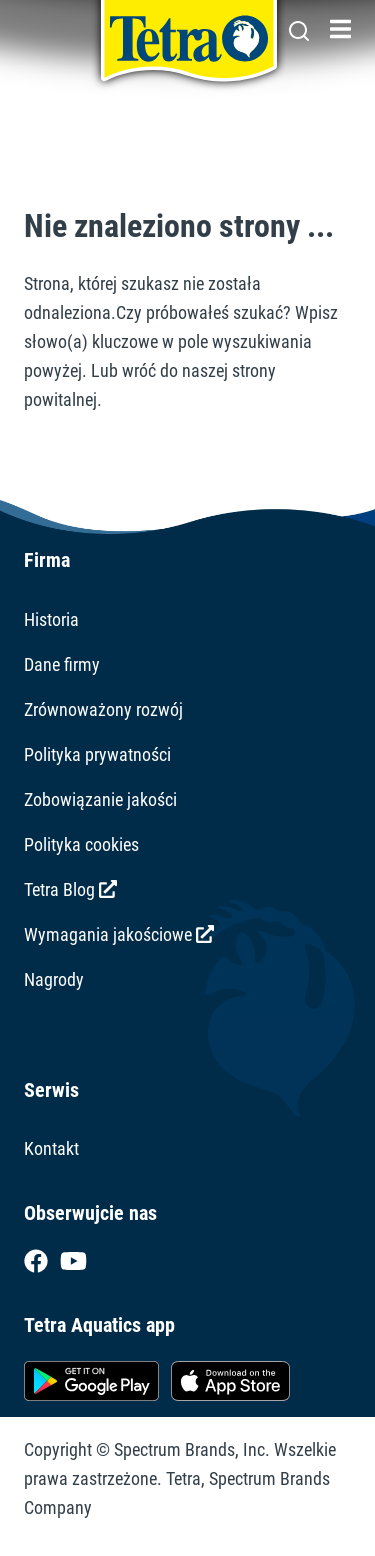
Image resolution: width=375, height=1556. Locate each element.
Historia (51, 619)
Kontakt (51, 1148)
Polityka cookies (81, 844)
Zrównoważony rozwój (103, 709)
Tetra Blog (70, 889)
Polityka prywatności (97, 754)
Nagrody (54, 979)
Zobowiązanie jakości (100, 799)
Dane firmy (62, 664)
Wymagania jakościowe (119, 934)
